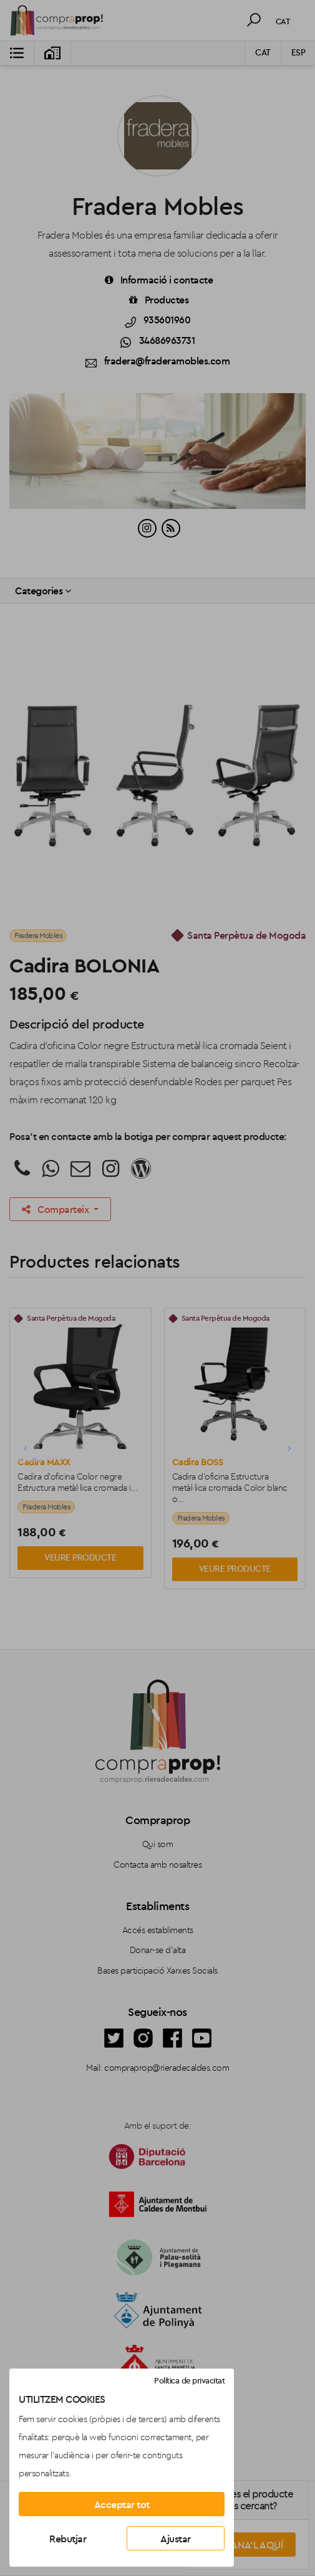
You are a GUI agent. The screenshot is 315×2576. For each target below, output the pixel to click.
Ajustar (175, 2538)
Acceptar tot (122, 2504)
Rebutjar (67, 2538)
